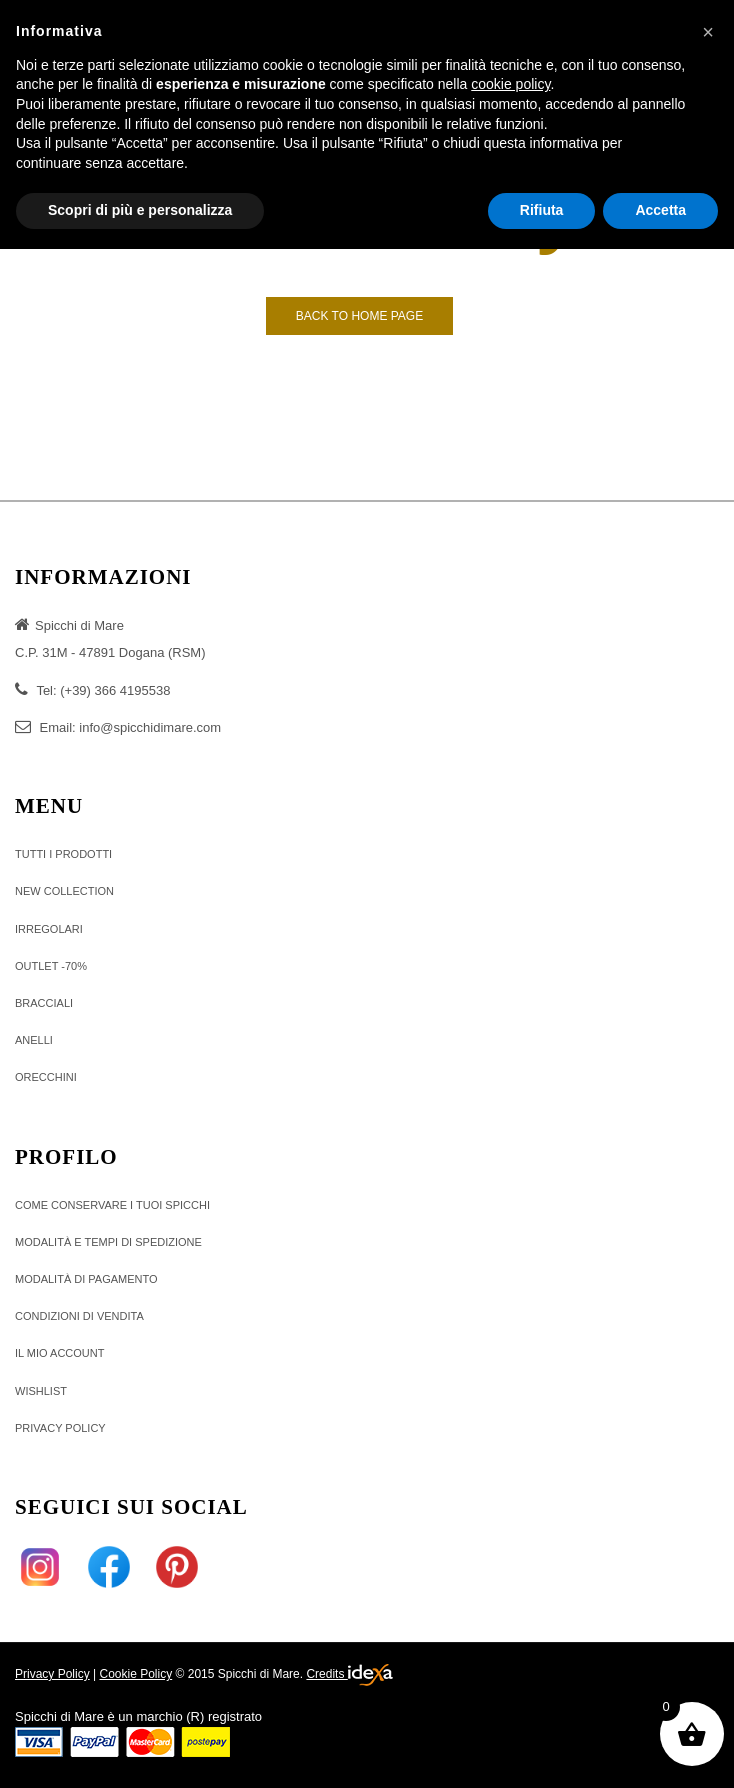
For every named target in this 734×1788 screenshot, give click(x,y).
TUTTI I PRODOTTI (63, 854)
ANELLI (34, 1040)
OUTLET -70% (51, 966)
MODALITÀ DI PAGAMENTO (86, 1279)
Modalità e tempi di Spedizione (108, 1242)
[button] (708, 32)
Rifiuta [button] (542, 210)
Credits (349, 1675)
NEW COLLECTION (64, 891)
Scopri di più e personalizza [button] (140, 210)
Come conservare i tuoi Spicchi (112, 1205)
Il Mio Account (59, 1353)
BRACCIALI (44, 1003)
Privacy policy (60, 1428)
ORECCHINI (46, 1077)
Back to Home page (359, 316)
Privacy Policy (52, 1674)
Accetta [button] (660, 210)
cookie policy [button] (510, 84)
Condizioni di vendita (79, 1316)
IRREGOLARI (49, 929)
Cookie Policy (135, 1674)
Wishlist (41, 1391)
